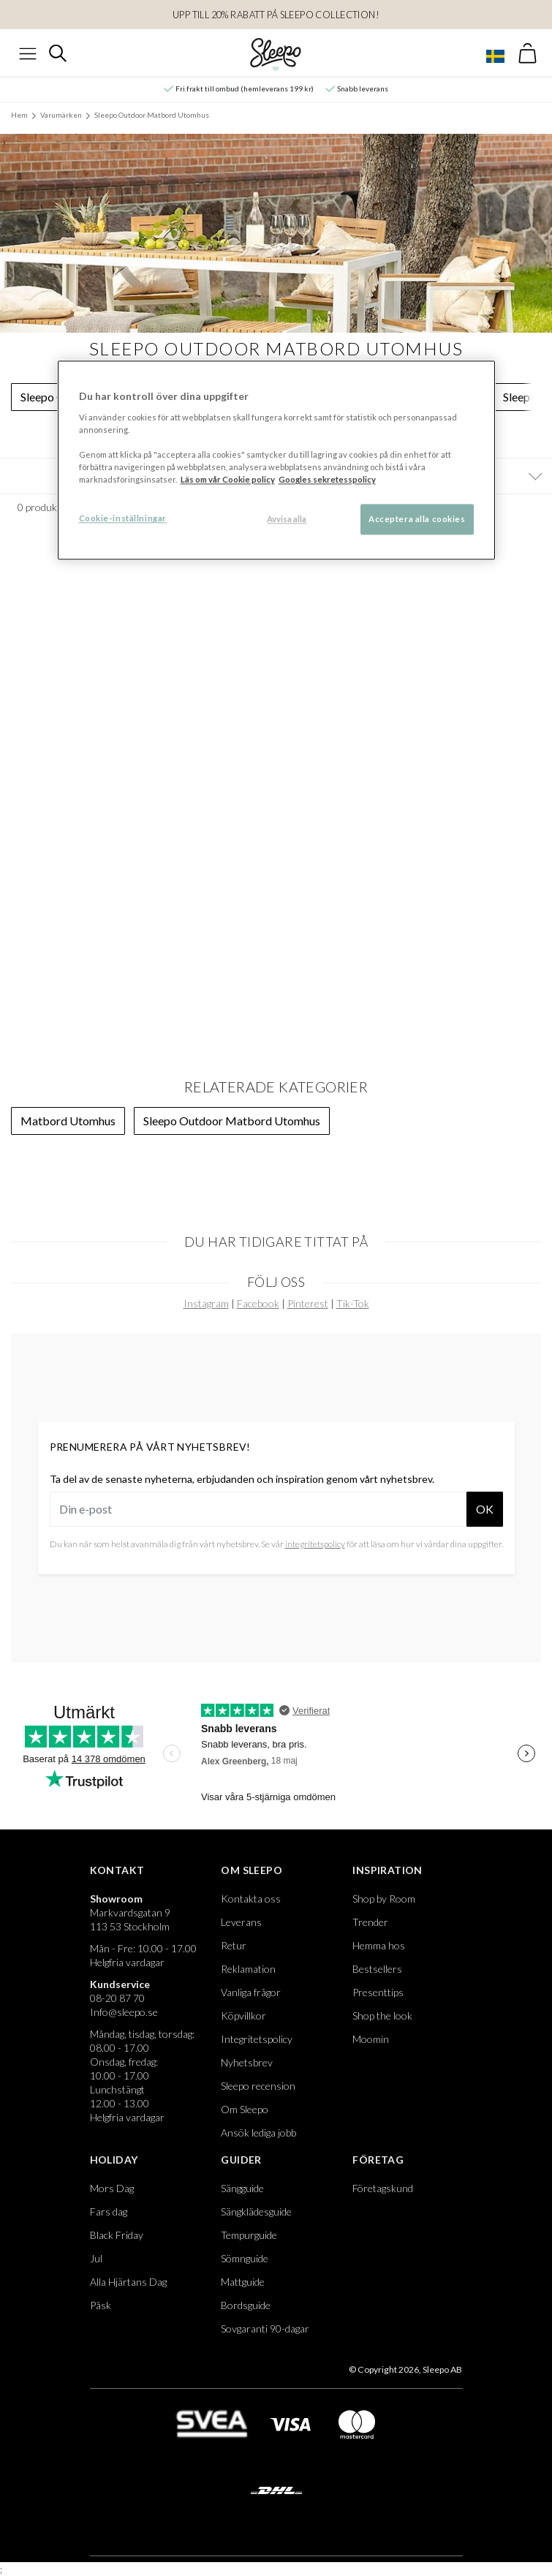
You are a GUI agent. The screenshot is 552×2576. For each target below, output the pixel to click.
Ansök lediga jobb (258, 2132)
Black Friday (116, 2235)
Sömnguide (244, 2258)
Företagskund (382, 2188)
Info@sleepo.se (124, 2012)
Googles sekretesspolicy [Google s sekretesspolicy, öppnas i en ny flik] (327, 480)
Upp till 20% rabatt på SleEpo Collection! (276, 14)
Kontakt (117, 1870)
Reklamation (248, 1969)
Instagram (206, 1303)
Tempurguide (249, 2235)
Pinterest (307, 1303)
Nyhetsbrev (247, 2062)
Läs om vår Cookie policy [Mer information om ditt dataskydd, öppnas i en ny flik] (228, 480)
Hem (19, 114)
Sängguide (242, 2188)
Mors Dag (112, 2188)
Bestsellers (377, 1969)
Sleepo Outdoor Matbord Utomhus (151, 114)
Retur (233, 1945)
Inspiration (387, 1870)
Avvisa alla (286, 519)
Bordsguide (246, 2305)
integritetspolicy (315, 1543)
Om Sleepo (251, 1870)
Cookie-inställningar (123, 519)
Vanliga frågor (251, 1992)
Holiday (114, 2159)
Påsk (100, 2305)
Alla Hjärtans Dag (128, 2281)
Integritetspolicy (256, 2039)
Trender (370, 1922)
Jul (96, 2258)
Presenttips (378, 1992)
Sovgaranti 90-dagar (265, 2328)
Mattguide (243, 2281)
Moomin (370, 2039)
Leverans (241, 1922)
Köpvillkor (243, 2015)
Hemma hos (378, 1945)
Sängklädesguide (256, 2211)
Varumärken (61, 114)
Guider (241, 2159)
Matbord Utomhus (68, 1121)
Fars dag (108, 2211)
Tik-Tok (352, 1303)
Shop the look (382, 2015)
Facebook (258, 1303)
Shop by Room (383, 1898)
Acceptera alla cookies (417, 519)
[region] (276, 460)
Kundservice (120, 1984)
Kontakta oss (251, 1898)
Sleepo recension (258, 2086)
